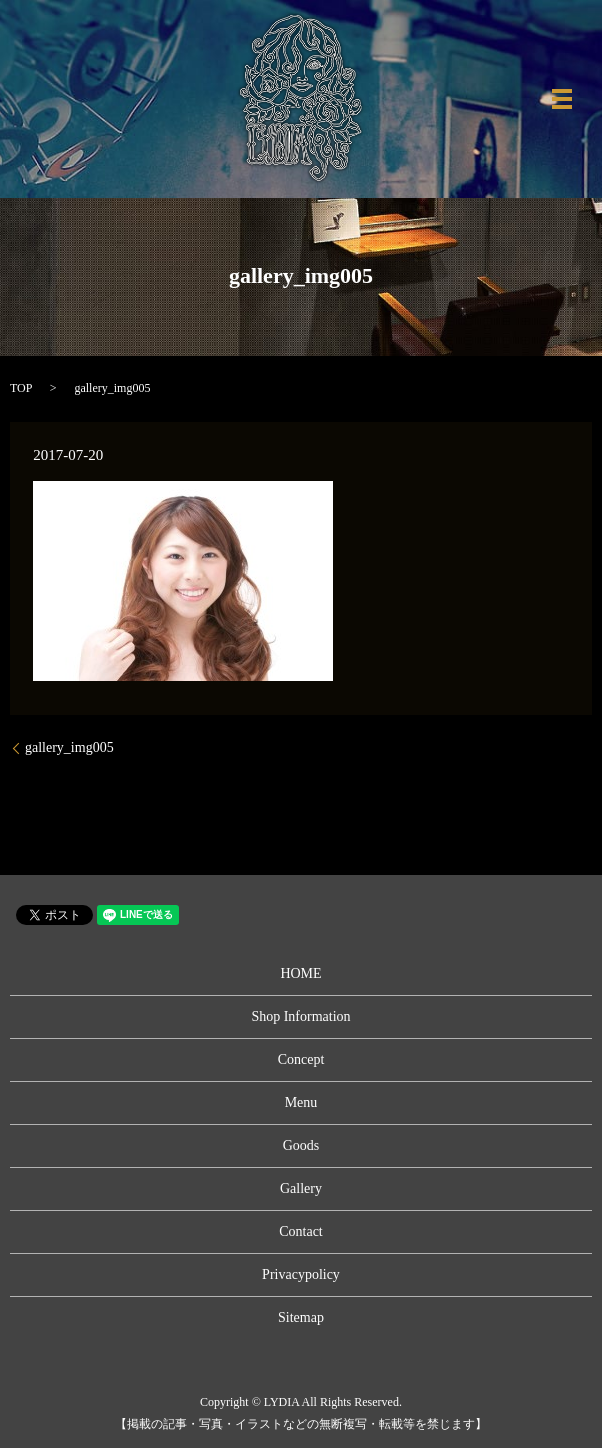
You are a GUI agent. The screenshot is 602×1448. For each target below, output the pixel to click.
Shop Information (300, 1016)
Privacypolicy (301, 1274)
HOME (300, 973)
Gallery (301, 1188)
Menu (301, 1102)
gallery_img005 (69, 747)
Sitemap (301, 1317)
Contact (301, 1231)
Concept (301, 1059)
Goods (301, 1145)
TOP (21, 388)
